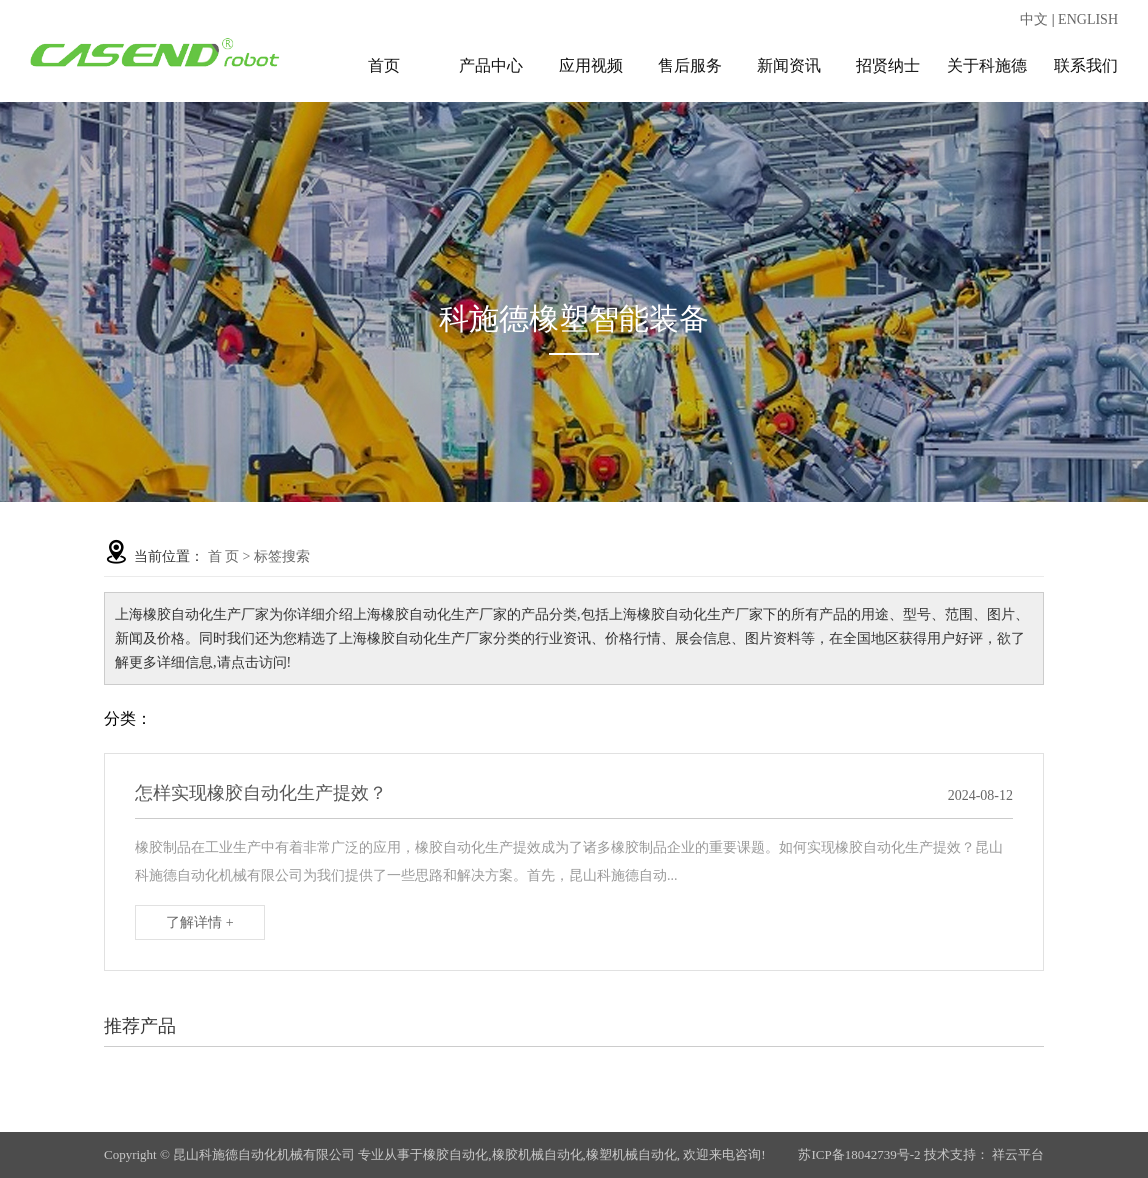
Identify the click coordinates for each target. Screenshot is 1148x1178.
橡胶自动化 (455, 1154)
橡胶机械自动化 (537, 1154)
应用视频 (591, 65)
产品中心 (491, 65)
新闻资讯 (789, 65)
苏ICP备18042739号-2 (859, 1154)
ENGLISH (1088, 19)
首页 (384, 65)
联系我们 (1086, 65)
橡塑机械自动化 (631, 1154)
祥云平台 (1018, 1154)
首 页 (224, 556)
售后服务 (690, 65)
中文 (1034, 19)
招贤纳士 (888, 65)
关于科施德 (987, 65)
